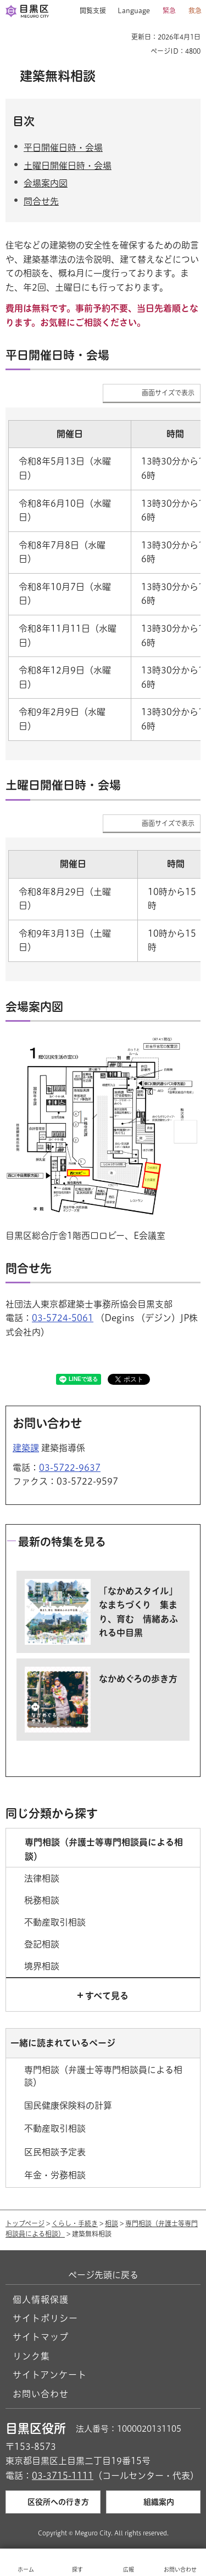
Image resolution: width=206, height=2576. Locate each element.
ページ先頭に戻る (103, 2275)
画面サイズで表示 (168, 392)
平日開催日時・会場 (63, 147)
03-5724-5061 (62, 1318)
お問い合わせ (41, 2394)
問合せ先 (41, 201)
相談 (111, 2223)
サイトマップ (41, 2336)
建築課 (26, 1447)
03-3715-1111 (62, 2475)
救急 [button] (195, 10)
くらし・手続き (75, 2223)
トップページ (24, 2223)
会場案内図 (46, 183)
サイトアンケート (50, 2374)
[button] (89, 11)
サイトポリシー (45, 2318)
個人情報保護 (41, 2299)
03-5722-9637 (70, 1467)
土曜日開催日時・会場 (68, 165)
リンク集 (31, 2356)
